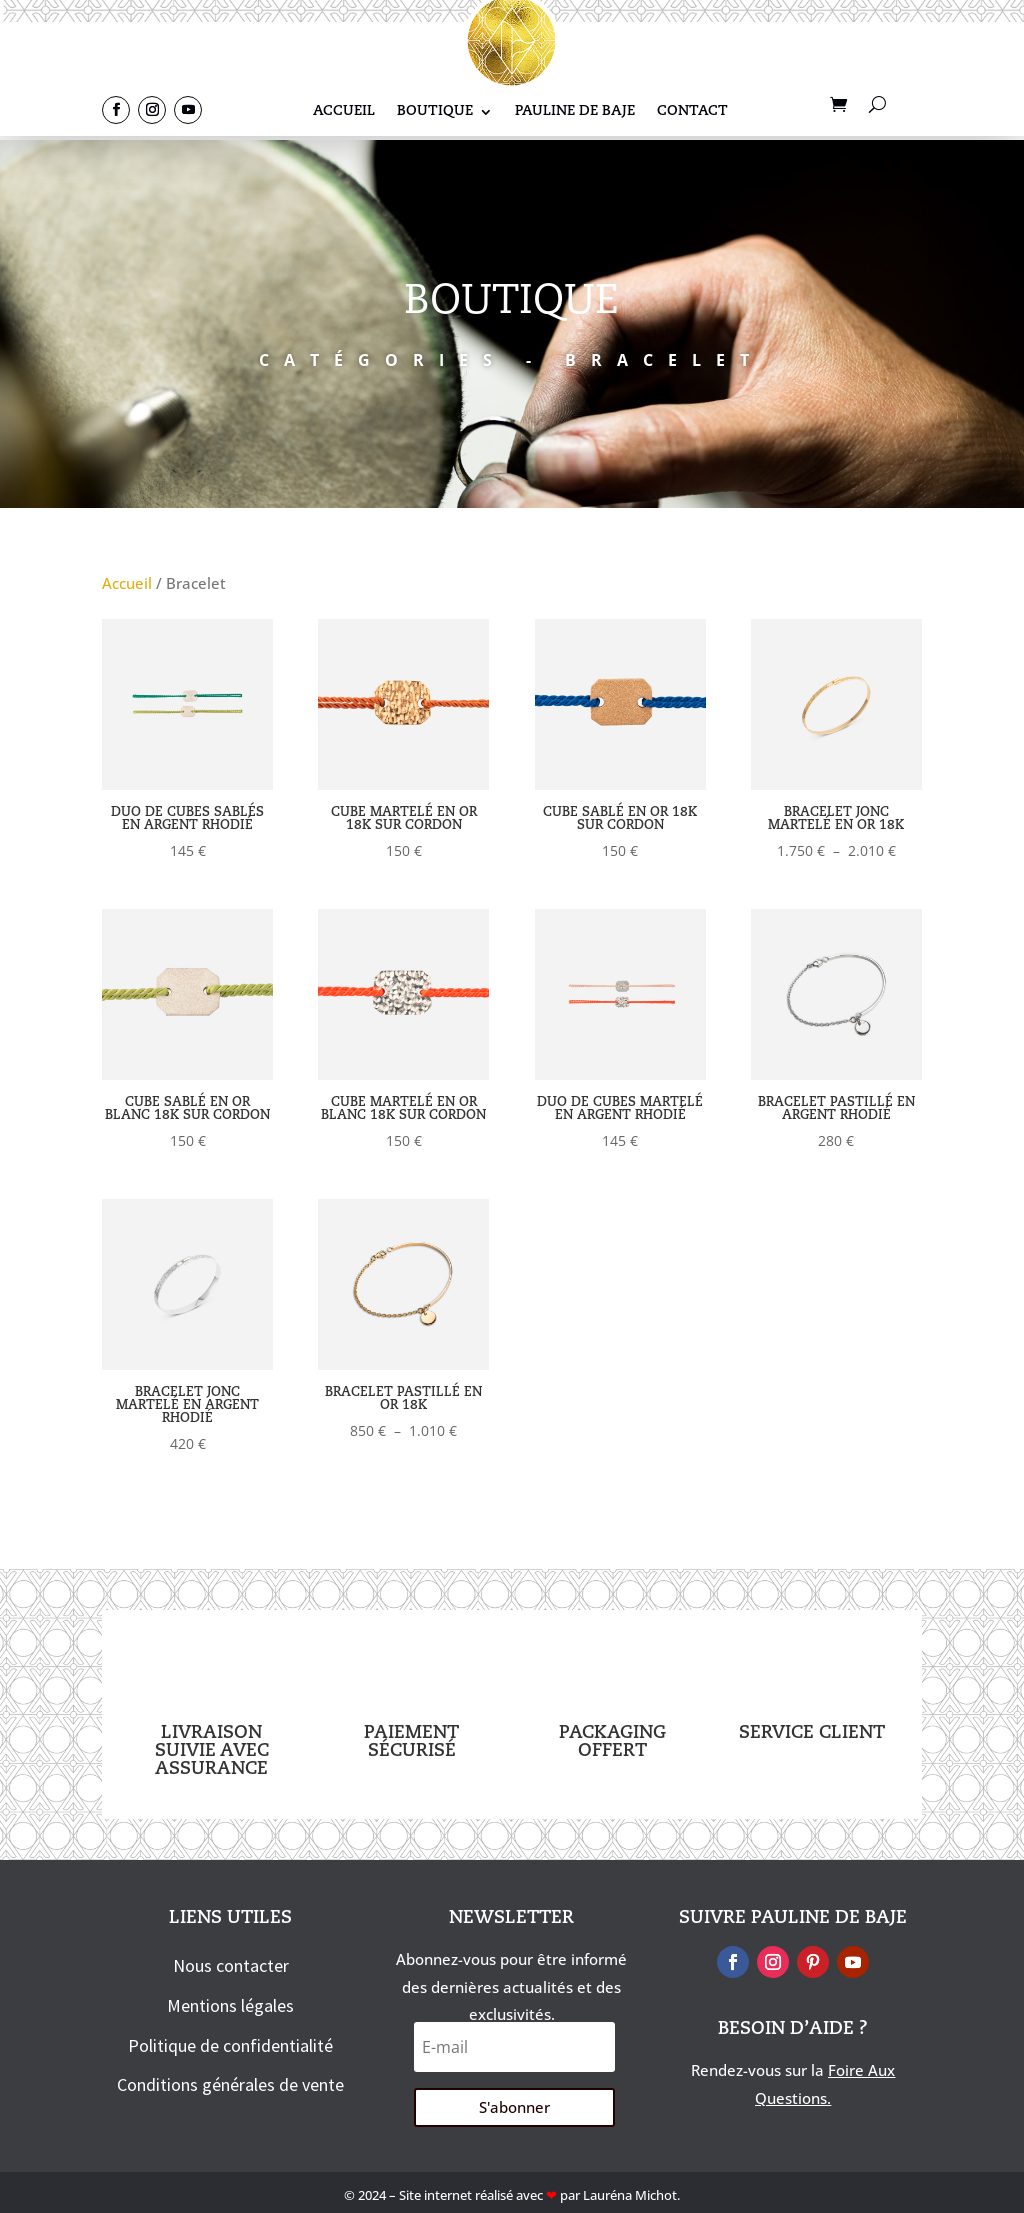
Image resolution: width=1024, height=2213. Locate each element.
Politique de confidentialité (230, 2045)
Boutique (435, 111)
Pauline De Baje (575, 111)
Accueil (344, 111)
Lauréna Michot (630, 2195)
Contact (692, 111)
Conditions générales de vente (230, 2084)
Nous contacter (231, 1965)
